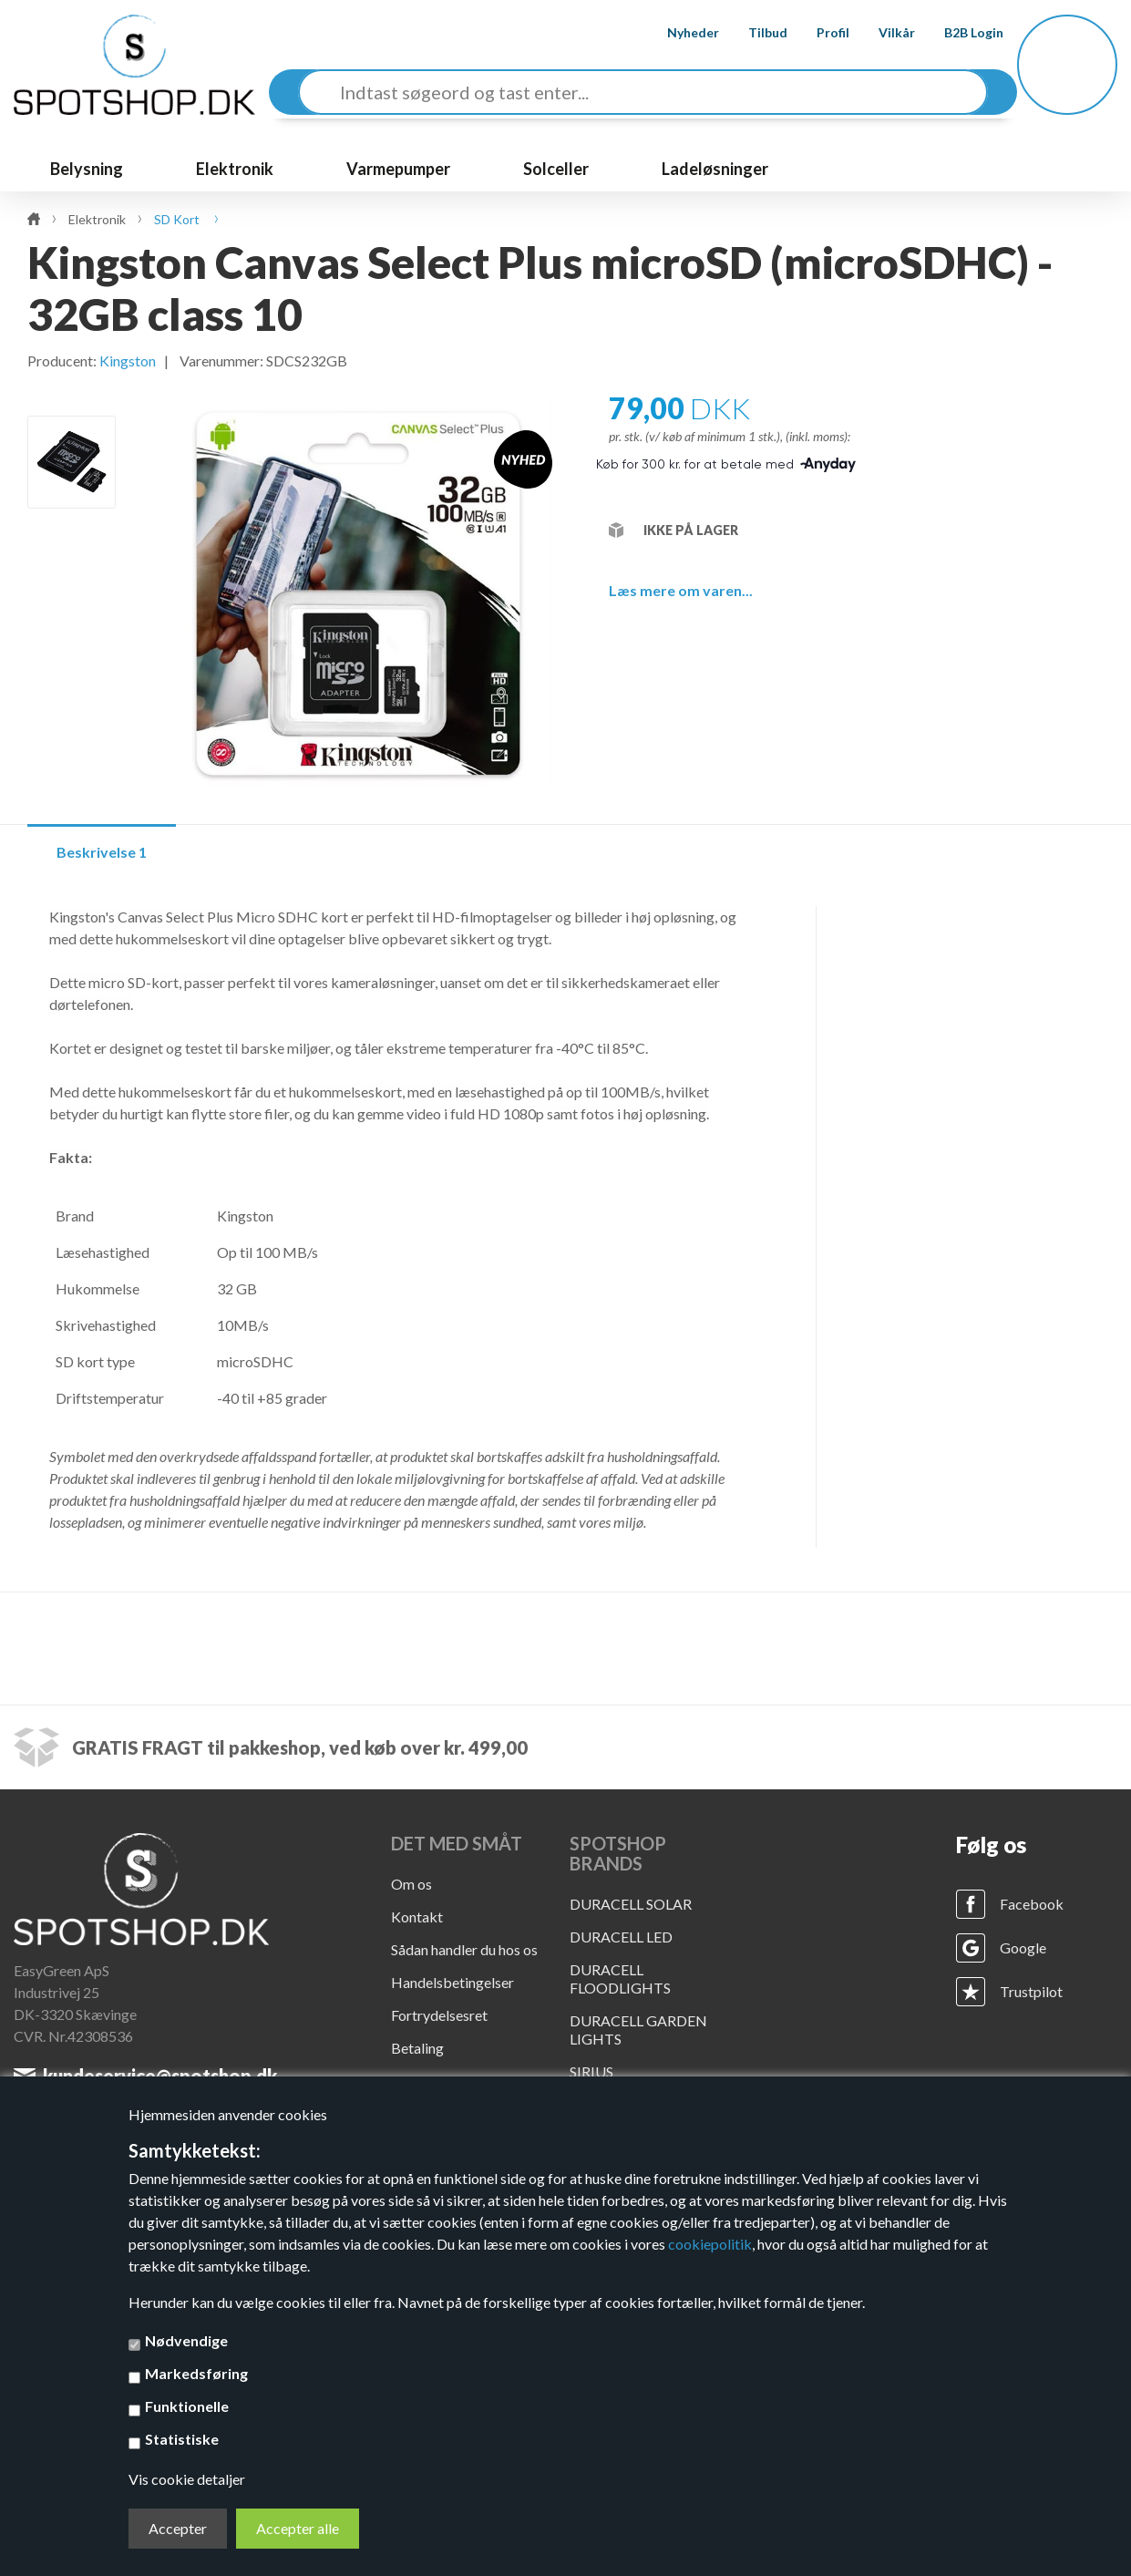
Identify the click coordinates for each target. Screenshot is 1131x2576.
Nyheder (677, 32)
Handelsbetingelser (452, 1982)
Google (1023, 1947)
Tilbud (751, 32)
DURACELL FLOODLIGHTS (620, 1978)
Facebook (1032, 1903)
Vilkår (880, 32)
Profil (816, 32)
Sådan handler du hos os (464, 1949)
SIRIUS (591, 2071)
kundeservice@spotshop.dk (160, 2076)
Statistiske (182, 2438)
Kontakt (417, 1916)
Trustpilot (1031, 1991)
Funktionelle (187, 2406)
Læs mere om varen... (681, 590)
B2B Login (957, 32)
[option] (71, 462)
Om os (411, 1883)
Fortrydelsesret (439, 2015)
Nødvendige (186, 2340)
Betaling (417, 2047)
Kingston (127, 360)
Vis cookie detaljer (187, 2479)
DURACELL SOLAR (631, 1903)
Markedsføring (196, 2373)
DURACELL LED (621, 1936)
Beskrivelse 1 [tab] (102, 851)
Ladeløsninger (715, 169)
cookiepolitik (710, 2243)
